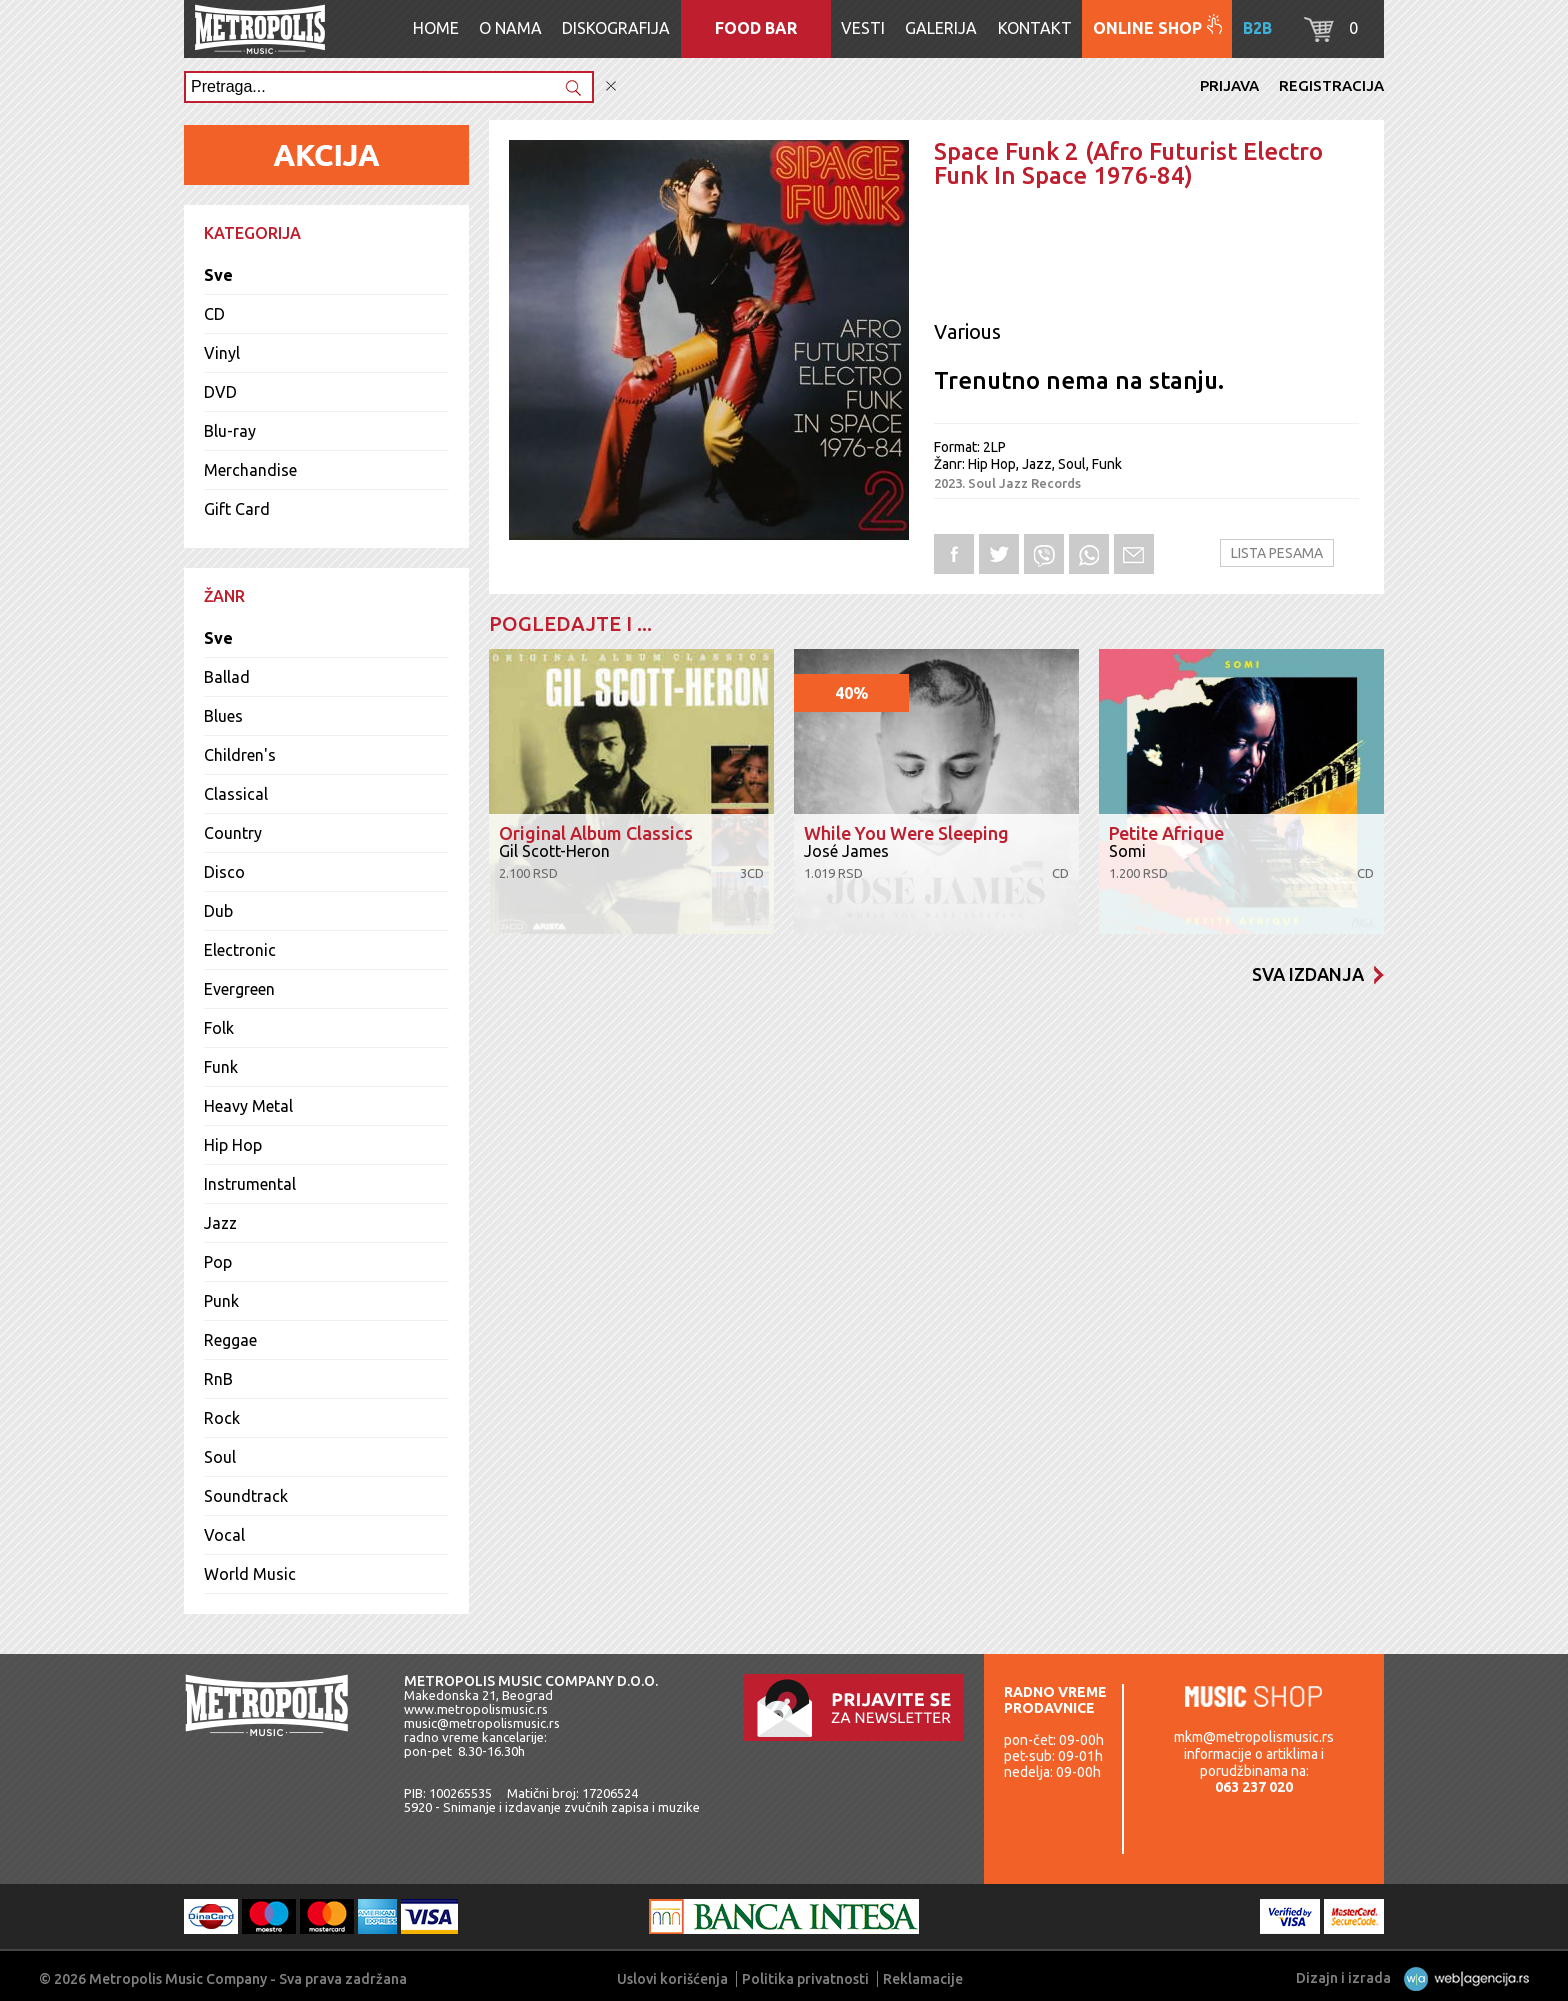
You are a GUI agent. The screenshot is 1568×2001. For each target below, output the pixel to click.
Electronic (240, 950)
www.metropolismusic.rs (476, 1709)
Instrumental (250, 1184)
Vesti (863, 28)
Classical (236, 794)
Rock (222, 1418)
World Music (250, 1574)
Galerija (941, 28)
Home (436, 28)
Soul (220, 1457)
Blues (223, 716)
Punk (221, 1301)
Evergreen (239, 989)
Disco (224, 872)
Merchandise (250, 470)
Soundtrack (246, 1496)
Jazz (220, 1223)
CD (214, 314)
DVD (220, 392)
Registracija (1331, 85)
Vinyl (222, 353)
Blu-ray (230, 431)
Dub (218, 911)
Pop (218, 1262)
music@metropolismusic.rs (482, 1723)
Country (233, 833)
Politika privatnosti (805, 1979)
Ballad (227, 677)
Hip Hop (233, 1145)
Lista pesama (1277, 553)
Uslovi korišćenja (672, 1979)
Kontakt (1035, 28)
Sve (218, 275)
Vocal (224, 1535)
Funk (221, 1067)
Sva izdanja (1318, 974)
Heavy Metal (248, 1106)
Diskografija (616, 28)
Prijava (1229, 85)
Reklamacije (923, 1979)
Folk (219, 1028)
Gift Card (237, 509)
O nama (510, 28)
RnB (218, 1379)
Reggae (230, 1340)
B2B (1257, 28)
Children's (240, 755)
